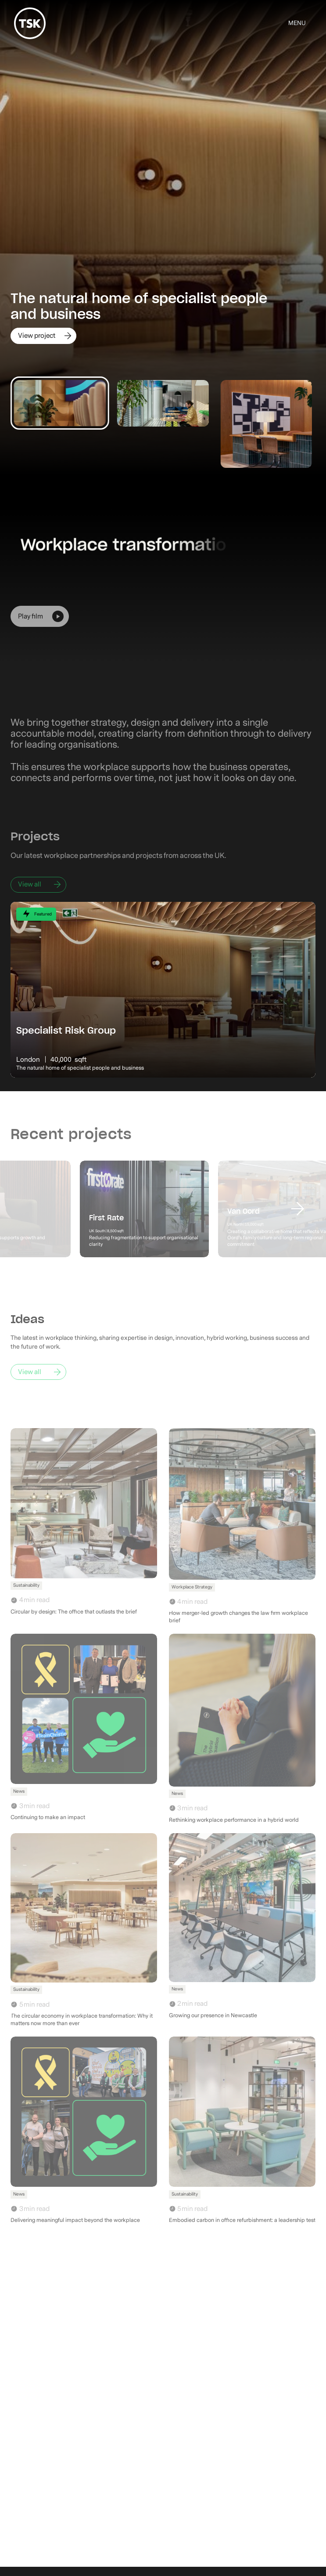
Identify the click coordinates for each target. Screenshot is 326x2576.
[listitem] (163, 237)
